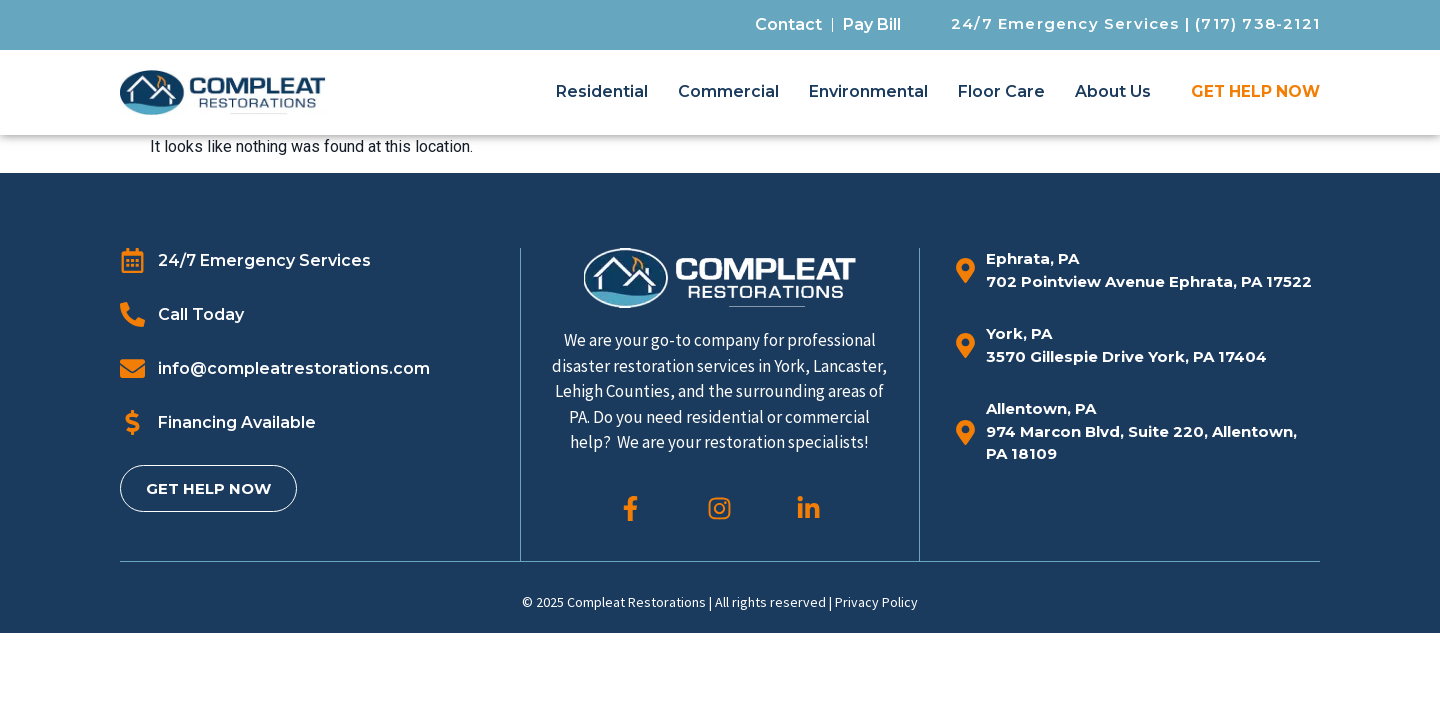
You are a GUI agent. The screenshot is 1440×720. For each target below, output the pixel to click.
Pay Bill (872, 24)
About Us (1113, 91)
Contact (788, 24)
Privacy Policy (876, 602)
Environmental (868, 91)
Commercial (728, 91)
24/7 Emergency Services (1065, 23)
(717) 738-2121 (1257, 23)
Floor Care (1001, 91)
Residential (602, 91)
